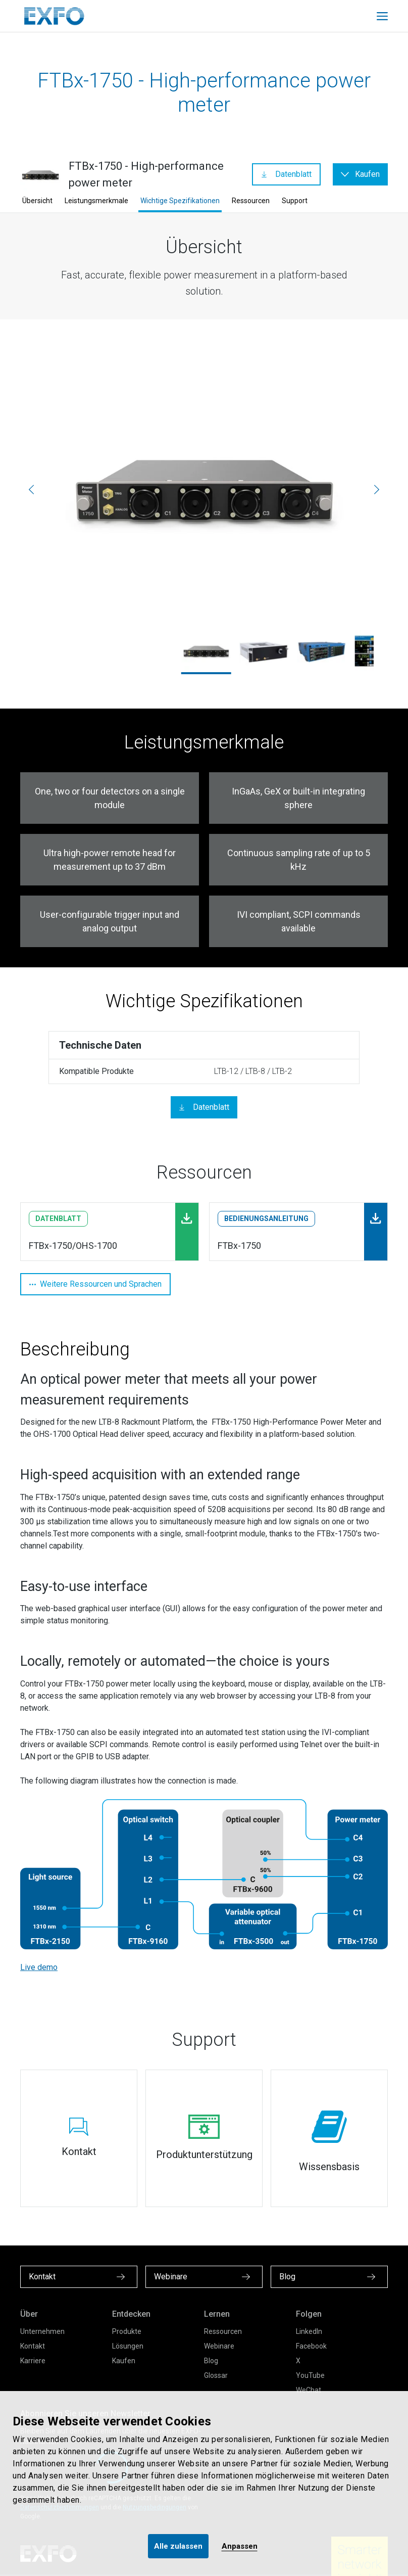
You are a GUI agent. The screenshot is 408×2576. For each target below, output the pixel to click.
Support (295, 201)
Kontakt (32, 2346)
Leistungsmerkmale (96, 201)
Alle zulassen (178, 2546)
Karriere (32, 2361)
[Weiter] (377, 490)
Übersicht (37, 201)
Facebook (311, 2346)
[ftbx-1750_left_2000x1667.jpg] (264, 651)
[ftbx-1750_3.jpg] (204, 490)
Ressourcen (251, 201)
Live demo (39, 1967)
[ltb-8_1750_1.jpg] (322, 651)
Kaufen (123, 2361)
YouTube (310, 2375)
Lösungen (127, 2346)
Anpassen (240, 2546)
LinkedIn (309, 2331)
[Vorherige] (31, 490)
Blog (211, 2361)
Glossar (216, 2375)
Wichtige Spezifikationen (180, 201)
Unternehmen (42, 2331)
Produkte (126, 2331)
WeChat (308, 2390)
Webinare (219, 2346)
